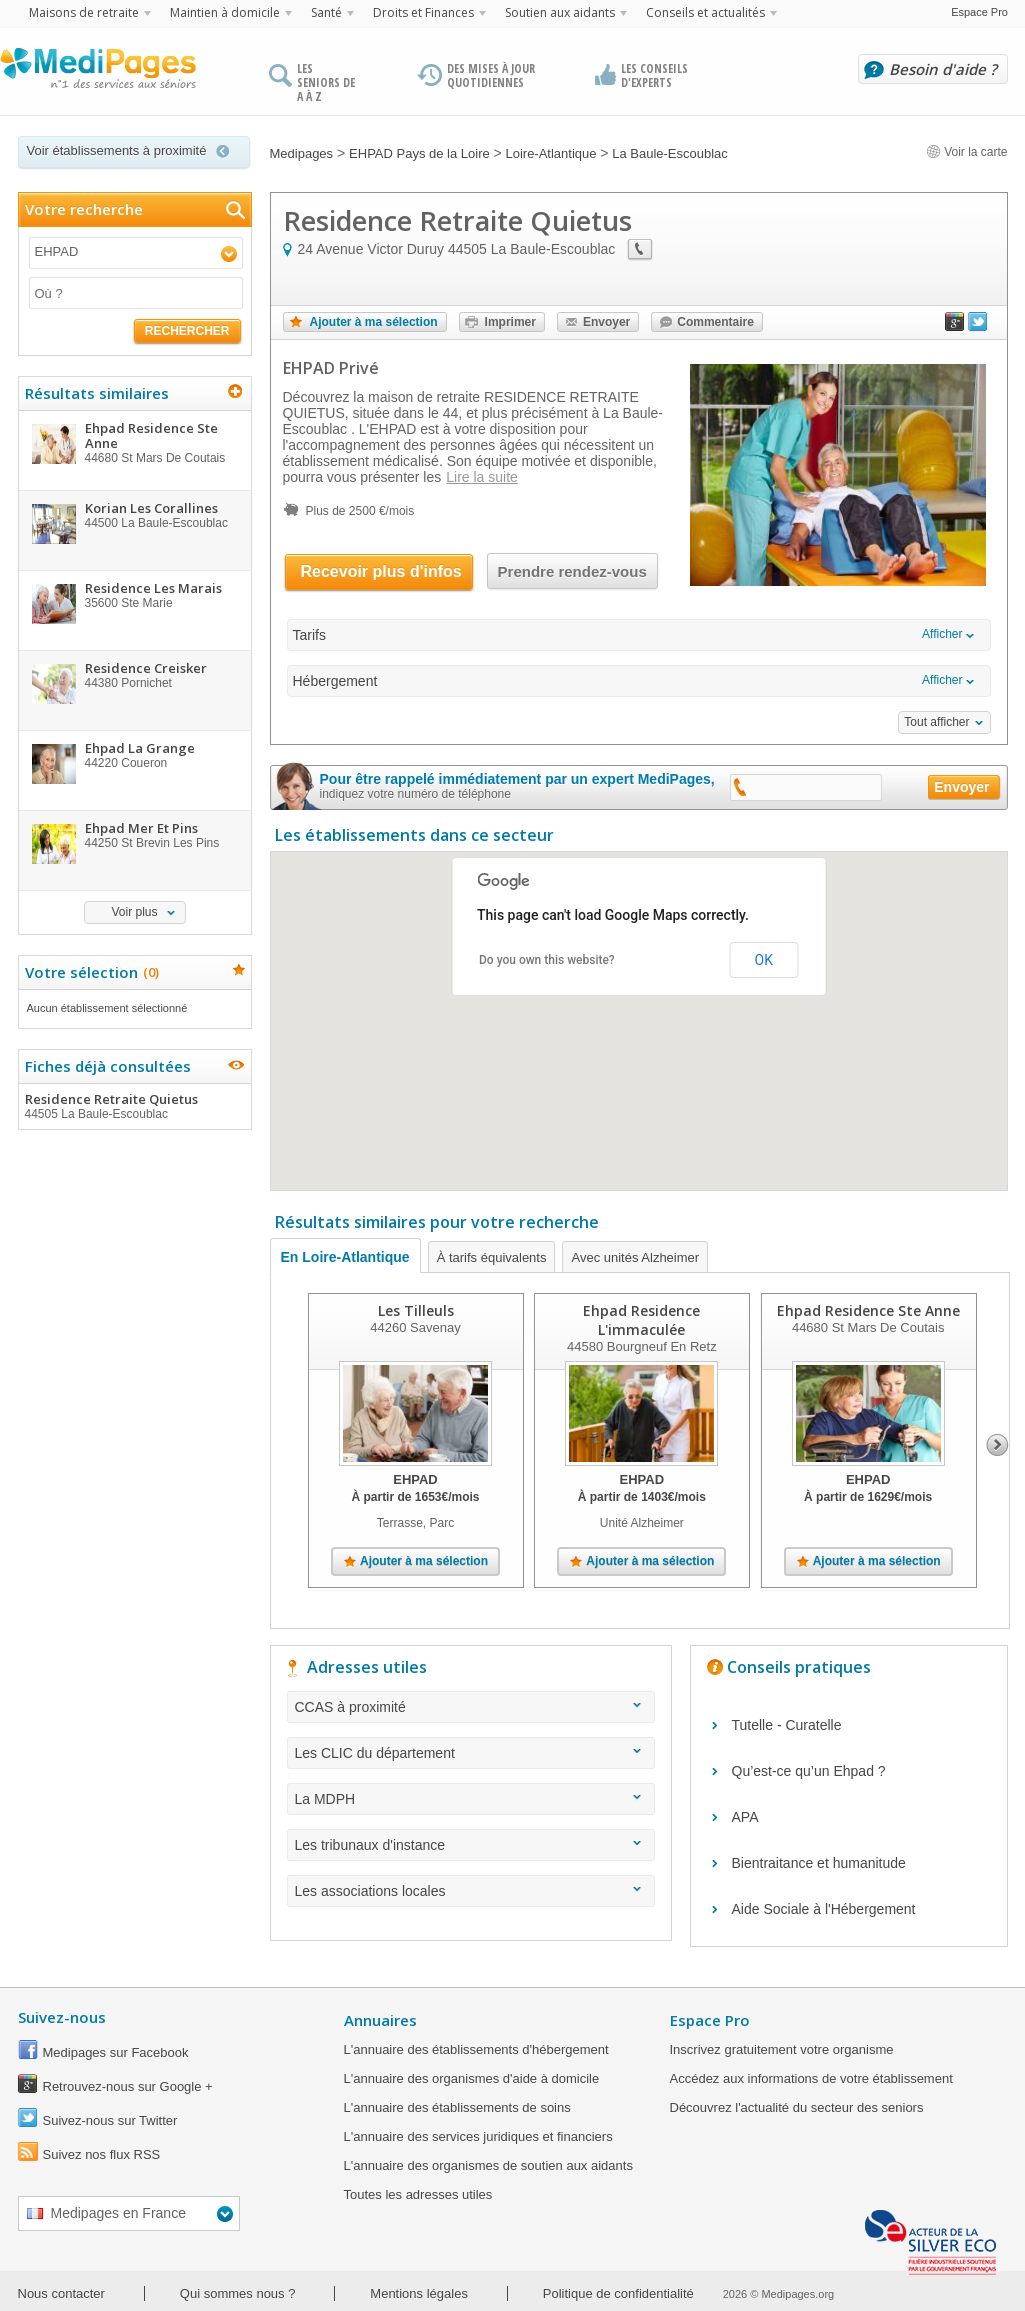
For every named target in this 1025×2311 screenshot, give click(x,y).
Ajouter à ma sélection (374, 322)
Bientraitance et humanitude (819, 1863)
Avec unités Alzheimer (635, 1257)
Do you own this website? (547, 960)
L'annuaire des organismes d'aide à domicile (472, 2078)
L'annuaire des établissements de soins (457, 2107)
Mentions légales (419, 2293)
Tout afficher (936, 722)
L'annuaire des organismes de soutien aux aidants (488, 2165)
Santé (326, 12)
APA (745, 1817)
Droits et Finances (423, 12)
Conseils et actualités (705, 12)
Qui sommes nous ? (238, 2293)
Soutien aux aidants (560, 12)
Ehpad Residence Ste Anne (867, 1310)
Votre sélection (89, 972)
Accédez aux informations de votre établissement (811, 2078)
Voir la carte (967, 152)
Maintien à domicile (225, 12)
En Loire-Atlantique (345, 1257)
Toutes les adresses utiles (418, 2194)
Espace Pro (979, 12)
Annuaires (380, 2020)
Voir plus (134, 912)
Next (997, 1445)
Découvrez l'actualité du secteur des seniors (797, 2107)
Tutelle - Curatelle (787, 1725)
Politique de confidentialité (618, 2293)
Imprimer (510, 322)
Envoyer (606, 322)
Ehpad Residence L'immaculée (641, 1320)
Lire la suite (482, 477)
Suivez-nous (62, 2017)
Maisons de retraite (84, 12)
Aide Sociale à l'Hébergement (824, 1909)
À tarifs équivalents (492, 1257)
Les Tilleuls (415, 1310)
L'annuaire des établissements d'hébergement (476, 2049)
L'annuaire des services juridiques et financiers (478, 2136)
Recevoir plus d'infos (381, 571)
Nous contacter (61, 2293)
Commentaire (715, 322)
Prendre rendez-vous (572, 571)
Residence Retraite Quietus (134, 1106)
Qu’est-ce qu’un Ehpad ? (809, 1771)
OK (764, 960)
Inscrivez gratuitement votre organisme (782, 2049)
